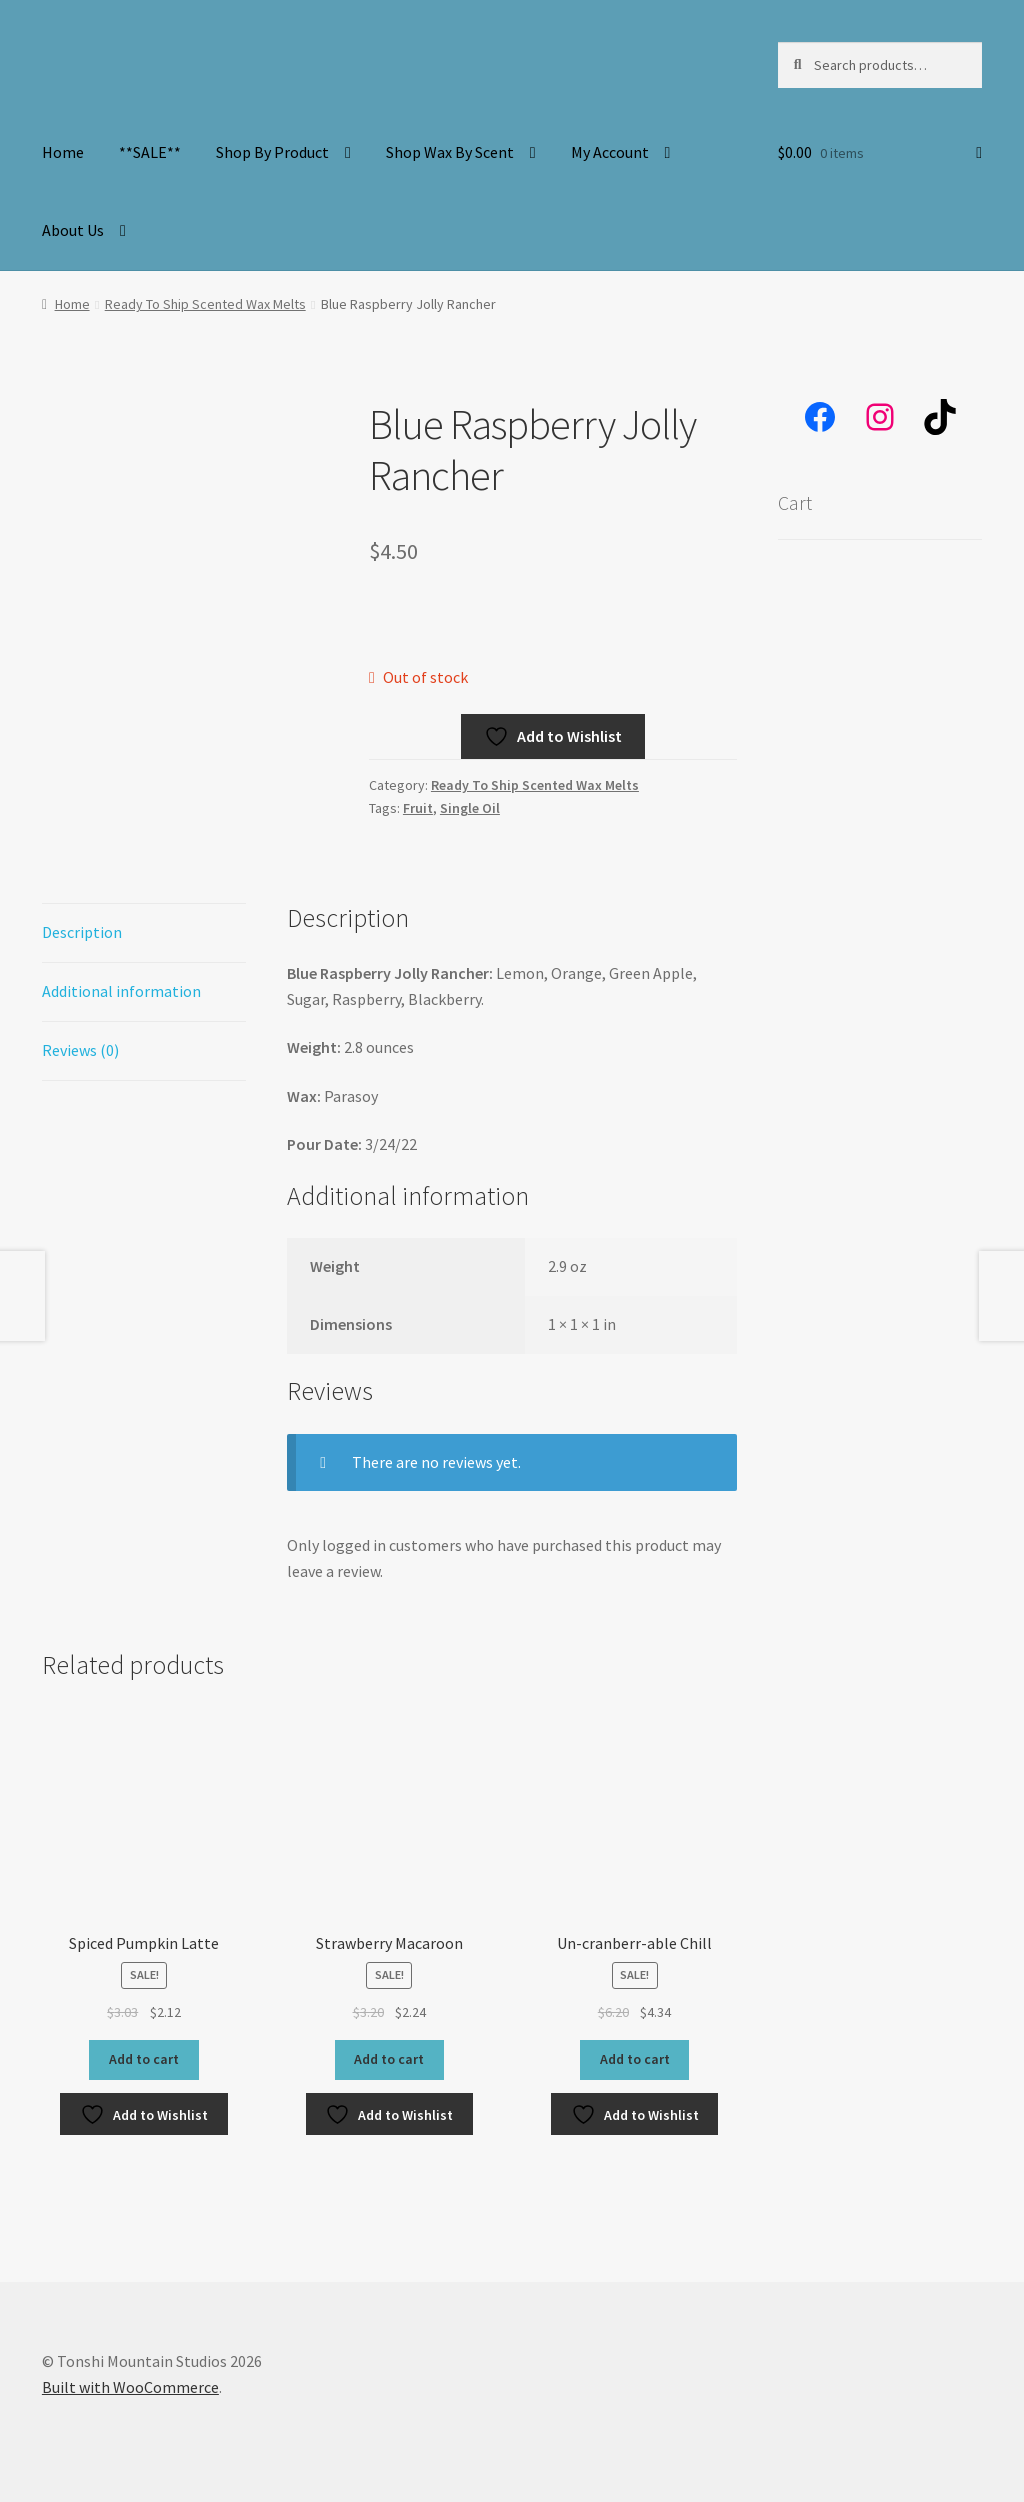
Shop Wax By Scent (450, 152)
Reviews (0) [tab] (80, 1050)
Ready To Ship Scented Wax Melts (205, 304)
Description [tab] (82, 932)
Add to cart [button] (144, 2059)
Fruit (418, 808)
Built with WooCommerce (130, 2387)
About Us (73, 230)
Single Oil (470, 808)
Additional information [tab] (121, 991)
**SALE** (150, 152)
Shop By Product (272, 152)
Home (63, 152)
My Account (610, 152)
